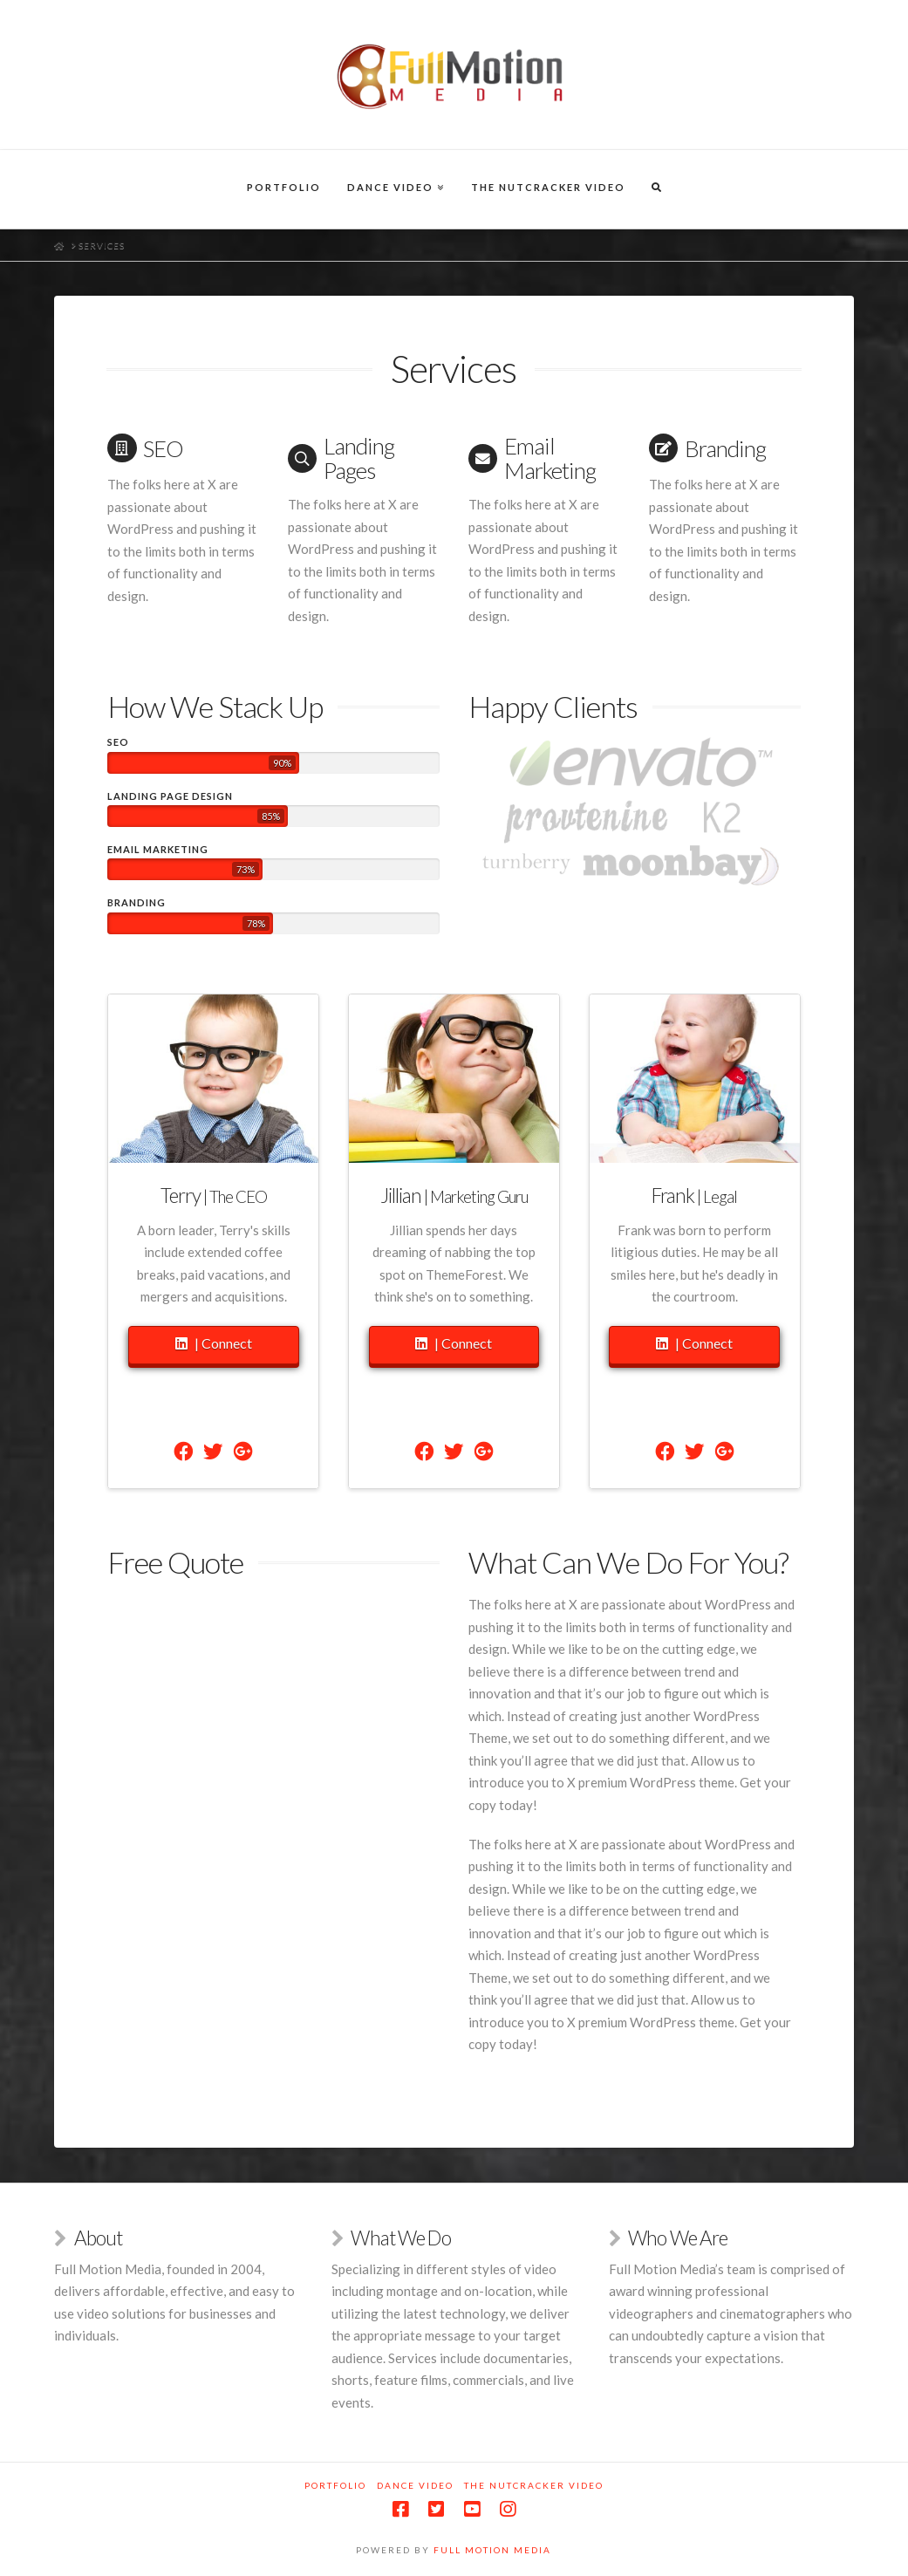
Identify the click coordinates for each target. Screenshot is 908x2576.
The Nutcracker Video (534, 2485)
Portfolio (335, 2485)
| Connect (213, 1344)
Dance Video (415, 2485)
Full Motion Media (492, 2550)
